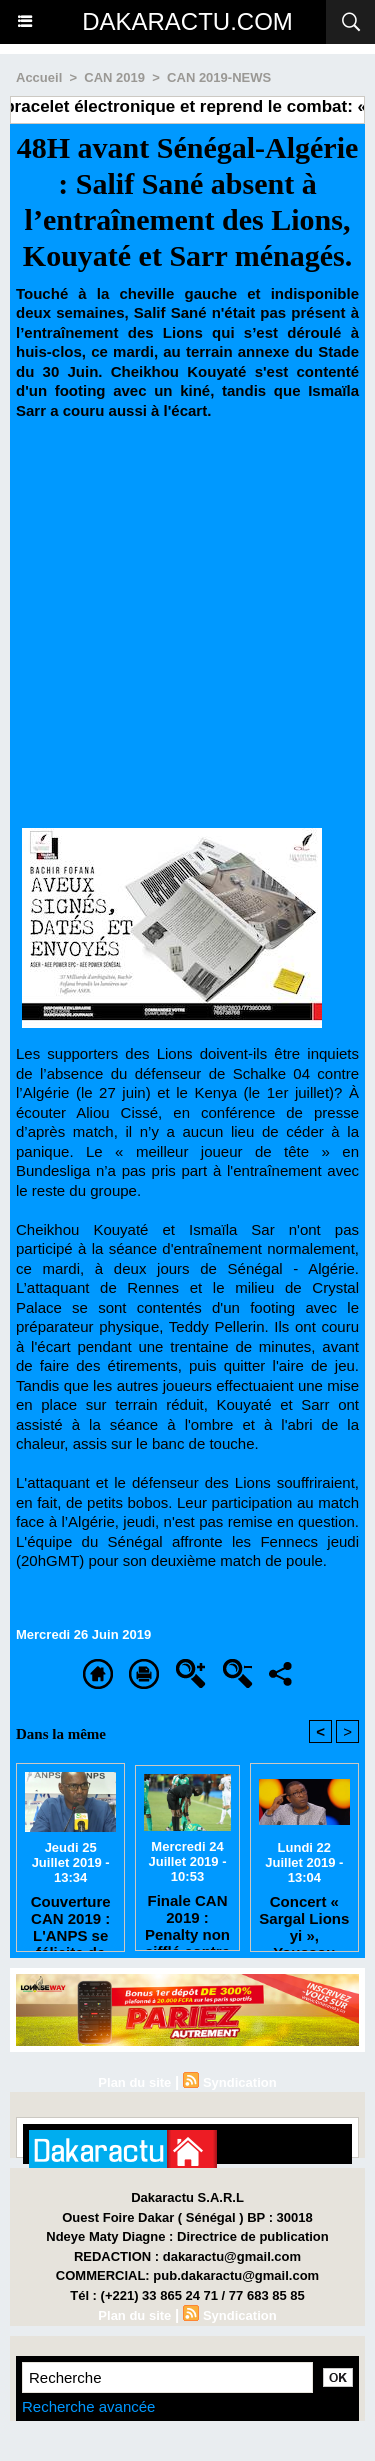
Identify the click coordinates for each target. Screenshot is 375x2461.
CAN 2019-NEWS (219, 77)
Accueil (39, 77)
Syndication (240, 2082)
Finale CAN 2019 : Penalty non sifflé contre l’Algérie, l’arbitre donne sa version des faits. (187, 1917)
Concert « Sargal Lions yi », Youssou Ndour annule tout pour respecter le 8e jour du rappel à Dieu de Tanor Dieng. (304, 1918)
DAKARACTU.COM (187, 21)
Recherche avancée (88, 2406)
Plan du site (134, 2082)
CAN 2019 (114, 77)
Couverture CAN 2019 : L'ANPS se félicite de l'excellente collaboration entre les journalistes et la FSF (70, 1918)
